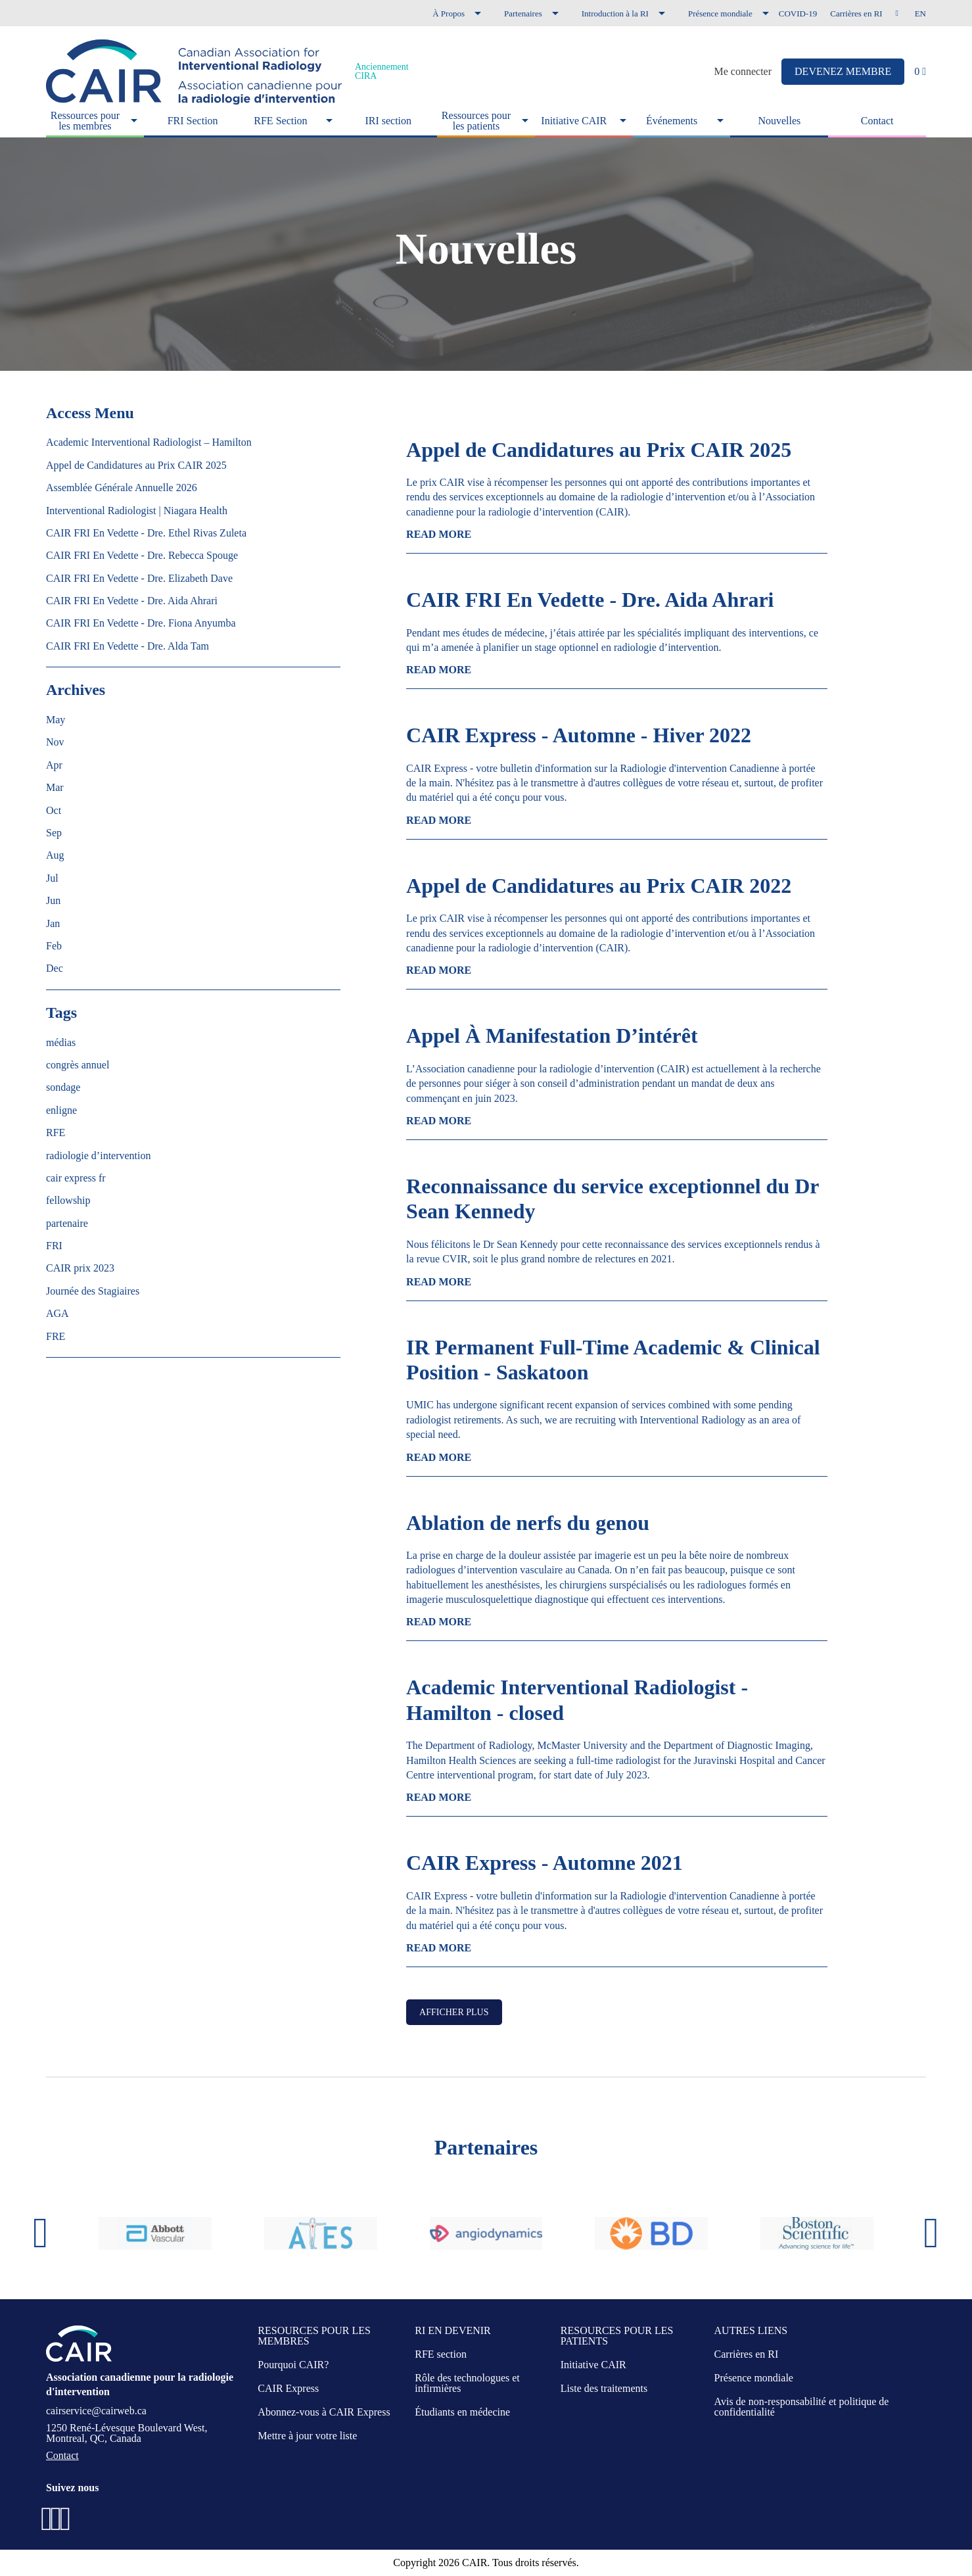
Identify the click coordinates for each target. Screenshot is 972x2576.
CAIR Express (288, 2388)
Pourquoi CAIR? (293, 2364)
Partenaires (523, 13)
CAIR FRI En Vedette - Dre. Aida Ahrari (590, 599)
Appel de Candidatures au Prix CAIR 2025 (598, 450)
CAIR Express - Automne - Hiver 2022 (578, 735)
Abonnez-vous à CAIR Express (324, 2412)
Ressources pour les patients (476, 120)
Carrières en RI (856, 13)
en (920, 13)
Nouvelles (779, 120)
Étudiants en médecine (462, 2412)
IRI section (388, 120)
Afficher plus (453, 2012)
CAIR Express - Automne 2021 (544, 1862)
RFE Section (280, 120)
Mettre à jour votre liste (307, 2435)
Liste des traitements (604, 2388)
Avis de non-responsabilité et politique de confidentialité (801, 2407)
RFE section (441, 2354)
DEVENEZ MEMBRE (843, 71)
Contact (877, 120)
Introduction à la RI (615, 13)
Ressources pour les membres (85, 120)
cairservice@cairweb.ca (96, 2411)
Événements (671, 120)
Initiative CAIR (574, 120)
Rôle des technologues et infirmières (467, 2383)
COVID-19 (798, 13)
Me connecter (743, 71)
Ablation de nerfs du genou (527, 1523)
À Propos (448, 13)
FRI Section (193, 120)
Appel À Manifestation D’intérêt (551, 1035)
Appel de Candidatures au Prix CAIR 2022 (598, 885)
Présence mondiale (720, 13)
